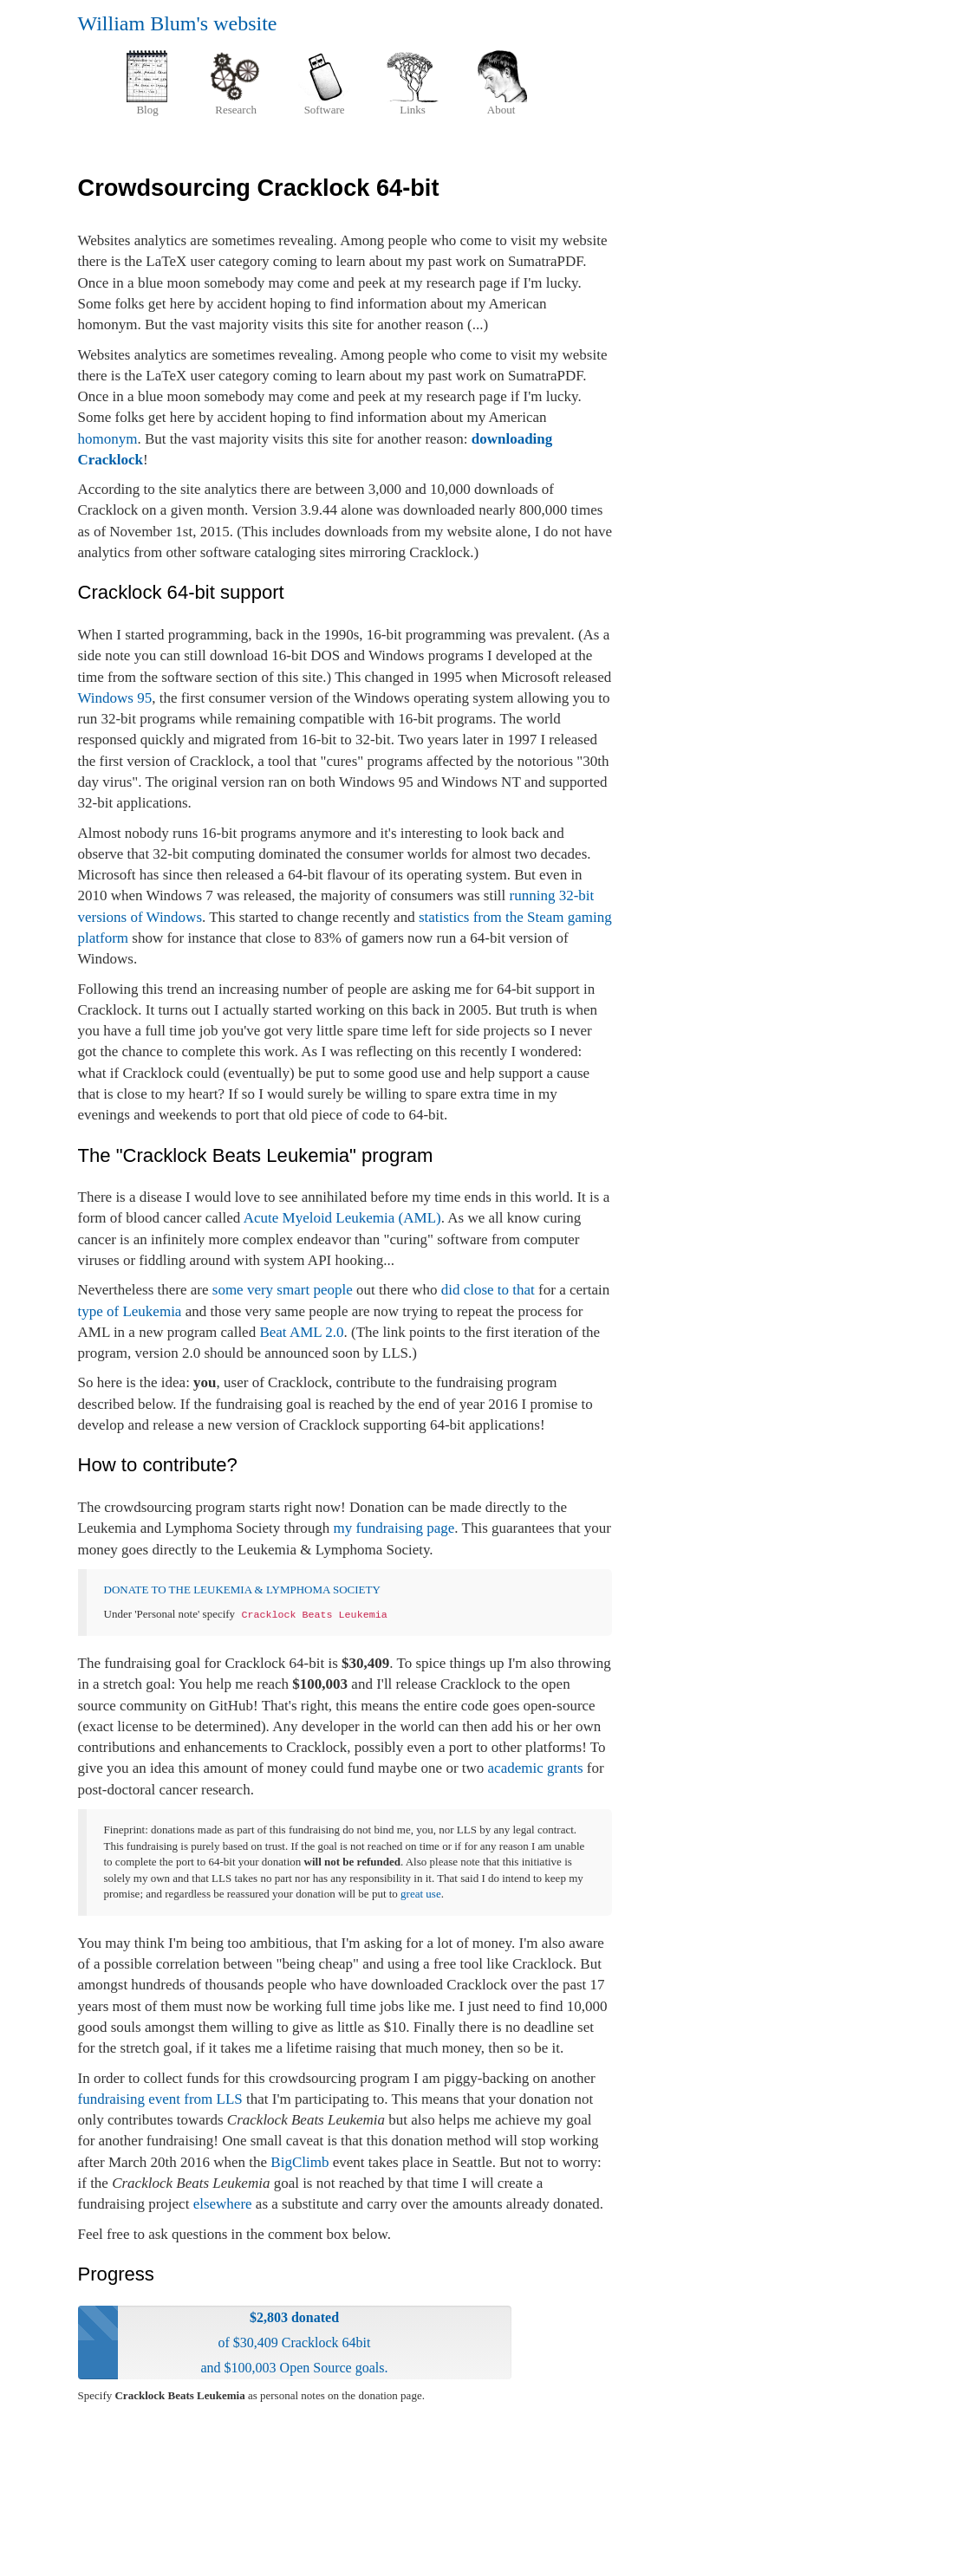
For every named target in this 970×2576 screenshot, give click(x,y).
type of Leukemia (130, 1311)
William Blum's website (177, 23)
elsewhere (222, 2204)
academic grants (535, 1768)
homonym (108, 439)
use (433, 1893)
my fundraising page (394, 1528)
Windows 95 (115, 698)
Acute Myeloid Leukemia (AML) (342, 1218)
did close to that (488, 1290)
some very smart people (282, 1290)
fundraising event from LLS (160, 2099)
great (411, 1893)
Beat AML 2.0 (301, 1332)
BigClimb (299, 2162)
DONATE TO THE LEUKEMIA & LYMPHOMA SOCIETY (242, 1589)
